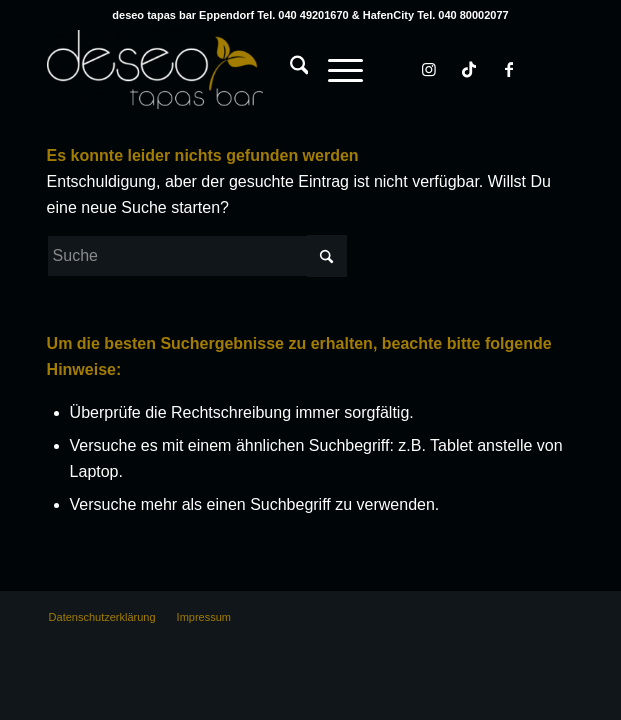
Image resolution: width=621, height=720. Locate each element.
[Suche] (289, 69)
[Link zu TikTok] (469, 69)
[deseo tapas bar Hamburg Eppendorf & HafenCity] (258, 69)
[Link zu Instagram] (429, 69)
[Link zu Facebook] (509, 69)
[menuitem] (289, 49)
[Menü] (335, 69)
